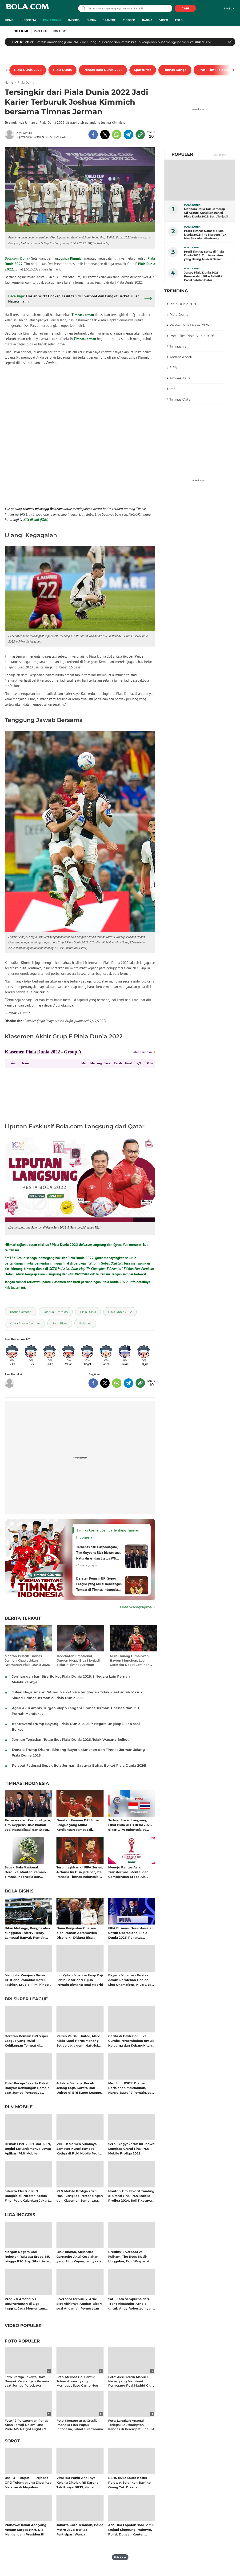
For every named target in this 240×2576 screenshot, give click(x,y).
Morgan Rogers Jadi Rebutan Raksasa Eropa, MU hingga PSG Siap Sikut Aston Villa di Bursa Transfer (28, 2256)
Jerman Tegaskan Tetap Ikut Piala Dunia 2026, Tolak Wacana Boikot (70, 1739)
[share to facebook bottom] (93, 1383)
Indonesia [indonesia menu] (28, 20)
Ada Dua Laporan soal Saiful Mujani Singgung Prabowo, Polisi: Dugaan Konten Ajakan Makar (131, 2529)
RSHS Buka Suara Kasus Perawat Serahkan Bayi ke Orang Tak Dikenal (129, 2482)
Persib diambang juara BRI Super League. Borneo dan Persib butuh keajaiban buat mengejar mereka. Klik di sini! (124, 42)
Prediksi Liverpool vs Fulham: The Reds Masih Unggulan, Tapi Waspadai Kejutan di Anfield (128, 2256)
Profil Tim (40, 31)
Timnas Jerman (83, 314)
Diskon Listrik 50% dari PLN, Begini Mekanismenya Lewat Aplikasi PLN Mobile (28, 2148)
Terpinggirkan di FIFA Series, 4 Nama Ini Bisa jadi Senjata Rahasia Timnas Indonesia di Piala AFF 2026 (79, 1871)
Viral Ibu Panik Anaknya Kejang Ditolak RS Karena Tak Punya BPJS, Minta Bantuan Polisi (77, 2482)
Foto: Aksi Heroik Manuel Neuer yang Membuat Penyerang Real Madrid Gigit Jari (131, 2383)
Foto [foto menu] (179, 20)
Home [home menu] (9, 20)
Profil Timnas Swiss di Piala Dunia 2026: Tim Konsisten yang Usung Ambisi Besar (204, 255)
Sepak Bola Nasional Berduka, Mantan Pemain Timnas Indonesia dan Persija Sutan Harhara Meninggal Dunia (25, 1871)
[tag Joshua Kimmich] (56, 1311)
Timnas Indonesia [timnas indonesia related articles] (27, 1783)
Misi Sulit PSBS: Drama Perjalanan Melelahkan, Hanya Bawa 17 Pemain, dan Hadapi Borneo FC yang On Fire (131, 2087)
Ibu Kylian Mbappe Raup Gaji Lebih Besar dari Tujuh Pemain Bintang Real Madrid (79, 1979)
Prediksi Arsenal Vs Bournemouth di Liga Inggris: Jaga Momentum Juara (25, 2303)
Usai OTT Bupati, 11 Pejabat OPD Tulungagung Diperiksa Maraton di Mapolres (28, 2482)
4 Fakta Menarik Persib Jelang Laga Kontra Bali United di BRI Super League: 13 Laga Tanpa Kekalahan (79, 2087)
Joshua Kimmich (71, 258)
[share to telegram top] (128, 134)
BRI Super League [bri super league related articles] (26, 1999)
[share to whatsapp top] (116, 134)
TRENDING (176, 291)
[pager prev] (6, 70)
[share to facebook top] (93, 134)
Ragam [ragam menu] (147, 20)
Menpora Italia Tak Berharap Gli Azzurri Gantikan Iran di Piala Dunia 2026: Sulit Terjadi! (206, 212)
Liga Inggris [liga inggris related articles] (20, 2215)
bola (27, 8)
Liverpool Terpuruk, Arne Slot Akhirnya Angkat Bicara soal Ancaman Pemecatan (79, 2303)
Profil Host (60, 31)
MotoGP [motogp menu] (129, 20)
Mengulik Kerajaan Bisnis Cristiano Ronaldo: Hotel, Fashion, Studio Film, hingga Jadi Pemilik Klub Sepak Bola (28, 1979)
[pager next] (233, 70)
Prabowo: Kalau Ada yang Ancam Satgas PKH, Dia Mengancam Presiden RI (25, 2529)
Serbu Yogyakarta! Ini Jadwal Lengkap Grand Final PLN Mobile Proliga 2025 (131, 2148)
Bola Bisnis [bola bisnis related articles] (19, 1891)
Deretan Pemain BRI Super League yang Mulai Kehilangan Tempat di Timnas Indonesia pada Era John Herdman (78, 1824)
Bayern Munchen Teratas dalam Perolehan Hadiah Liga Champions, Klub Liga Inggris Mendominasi (130, 1979)
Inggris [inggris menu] (74, 20)
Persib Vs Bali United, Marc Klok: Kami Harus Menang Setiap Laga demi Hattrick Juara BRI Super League (78, 2040)
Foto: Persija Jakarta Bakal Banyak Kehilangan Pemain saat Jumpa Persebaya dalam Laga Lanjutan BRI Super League (27, 2087)
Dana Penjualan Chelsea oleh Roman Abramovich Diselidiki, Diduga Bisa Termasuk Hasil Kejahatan (77, 1932)
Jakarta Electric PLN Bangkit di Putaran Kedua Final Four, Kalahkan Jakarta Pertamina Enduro (28, 2195)
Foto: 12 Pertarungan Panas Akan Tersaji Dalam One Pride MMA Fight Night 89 (26, 2425)
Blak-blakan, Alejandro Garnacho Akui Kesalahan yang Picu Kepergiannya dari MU (80, 2256)
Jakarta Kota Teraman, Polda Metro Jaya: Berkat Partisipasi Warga (79, 2529)
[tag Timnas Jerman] (20, 1311)
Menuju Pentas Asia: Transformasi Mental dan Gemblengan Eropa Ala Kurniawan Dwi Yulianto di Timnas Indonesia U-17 (130, 1871)
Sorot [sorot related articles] (12, 2441)
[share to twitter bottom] (105, 1383)
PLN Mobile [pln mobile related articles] (19, 2107)
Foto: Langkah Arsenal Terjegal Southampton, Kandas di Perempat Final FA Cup (131, 2427)
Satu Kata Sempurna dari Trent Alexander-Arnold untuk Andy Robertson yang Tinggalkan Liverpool (131, 2303)
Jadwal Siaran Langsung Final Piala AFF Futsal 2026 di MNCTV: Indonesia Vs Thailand (130, 1824)
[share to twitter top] (105, 134)
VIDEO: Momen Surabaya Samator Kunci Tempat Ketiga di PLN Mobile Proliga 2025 (79, 2148)
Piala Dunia (17, 31)
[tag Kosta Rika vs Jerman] (25, 1323)
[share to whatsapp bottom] (116, 1383)
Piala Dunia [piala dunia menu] (52, 20)
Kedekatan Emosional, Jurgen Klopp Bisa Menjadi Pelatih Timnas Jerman (78, 1660)
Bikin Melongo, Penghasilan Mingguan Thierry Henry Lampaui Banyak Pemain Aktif (27, 1932)
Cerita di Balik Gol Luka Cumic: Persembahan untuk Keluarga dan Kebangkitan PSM (131, 2040)
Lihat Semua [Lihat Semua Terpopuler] (219, 154)
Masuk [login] (229, 8)
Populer (182, 154)
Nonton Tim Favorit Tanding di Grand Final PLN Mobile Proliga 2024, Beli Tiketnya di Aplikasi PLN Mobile (131, 2195)
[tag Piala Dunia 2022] (120, 1311)
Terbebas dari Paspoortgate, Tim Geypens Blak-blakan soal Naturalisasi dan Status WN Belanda (28, 1824)
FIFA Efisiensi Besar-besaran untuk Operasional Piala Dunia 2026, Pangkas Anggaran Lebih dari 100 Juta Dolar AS (131, 1932)
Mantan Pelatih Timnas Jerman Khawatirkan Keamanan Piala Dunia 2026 (27, 1660)
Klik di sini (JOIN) (35, 519)
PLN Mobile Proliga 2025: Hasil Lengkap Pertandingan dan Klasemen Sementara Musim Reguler (79, 2195)
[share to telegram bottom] (128, 1383)
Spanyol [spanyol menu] (109, 20)
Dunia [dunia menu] (91, 20)
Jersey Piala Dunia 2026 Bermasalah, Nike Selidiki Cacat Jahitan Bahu (203, 276)
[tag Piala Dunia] (88, 1311)
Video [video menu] (163, 20)
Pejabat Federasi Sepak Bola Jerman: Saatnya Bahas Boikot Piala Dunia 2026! (79, 1765)
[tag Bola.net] (85, 1323)
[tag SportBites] (59, 1323)
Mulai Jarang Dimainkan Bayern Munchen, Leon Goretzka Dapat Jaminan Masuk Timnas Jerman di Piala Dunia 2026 (130, 1660)
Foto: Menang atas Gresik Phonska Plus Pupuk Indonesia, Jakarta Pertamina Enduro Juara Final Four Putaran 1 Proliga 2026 (79, 2429)
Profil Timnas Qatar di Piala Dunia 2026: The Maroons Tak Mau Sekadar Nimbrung (205, 234)
